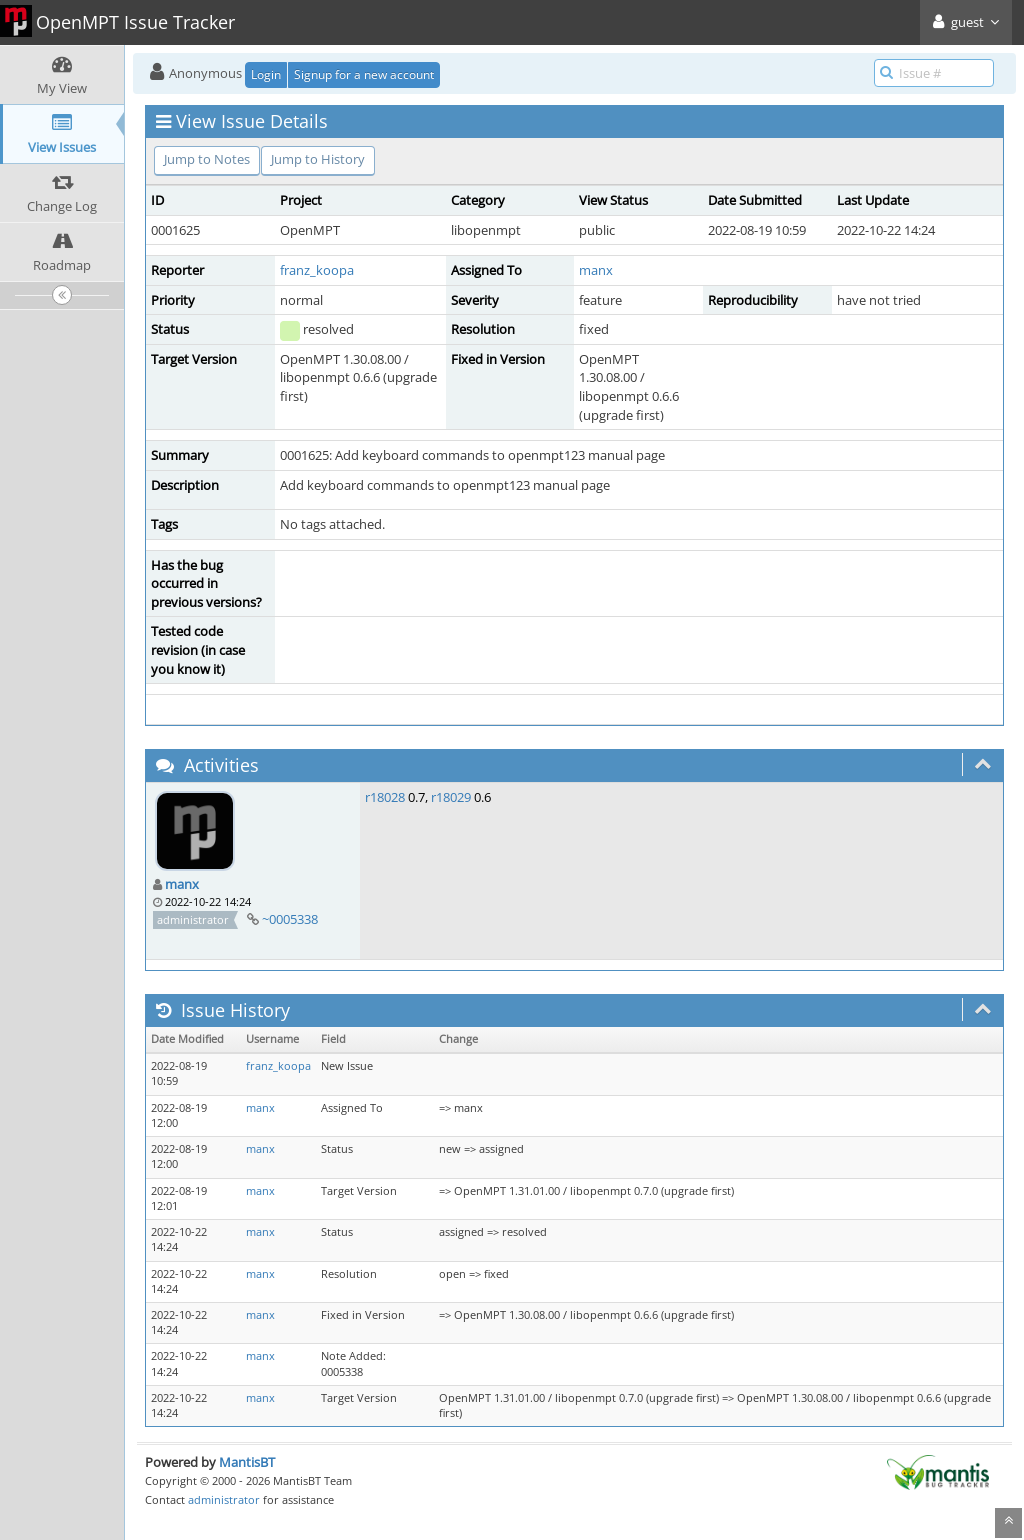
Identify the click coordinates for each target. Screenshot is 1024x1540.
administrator (224, 1499)
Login (266, 74)
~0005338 (290, 919)
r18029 (451, 797)
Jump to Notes (207, 159)
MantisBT (247, 1462)
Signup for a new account (364, 74)
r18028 (385, 797)
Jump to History (318, 159)
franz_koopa (317, 270)
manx (596, 270)
